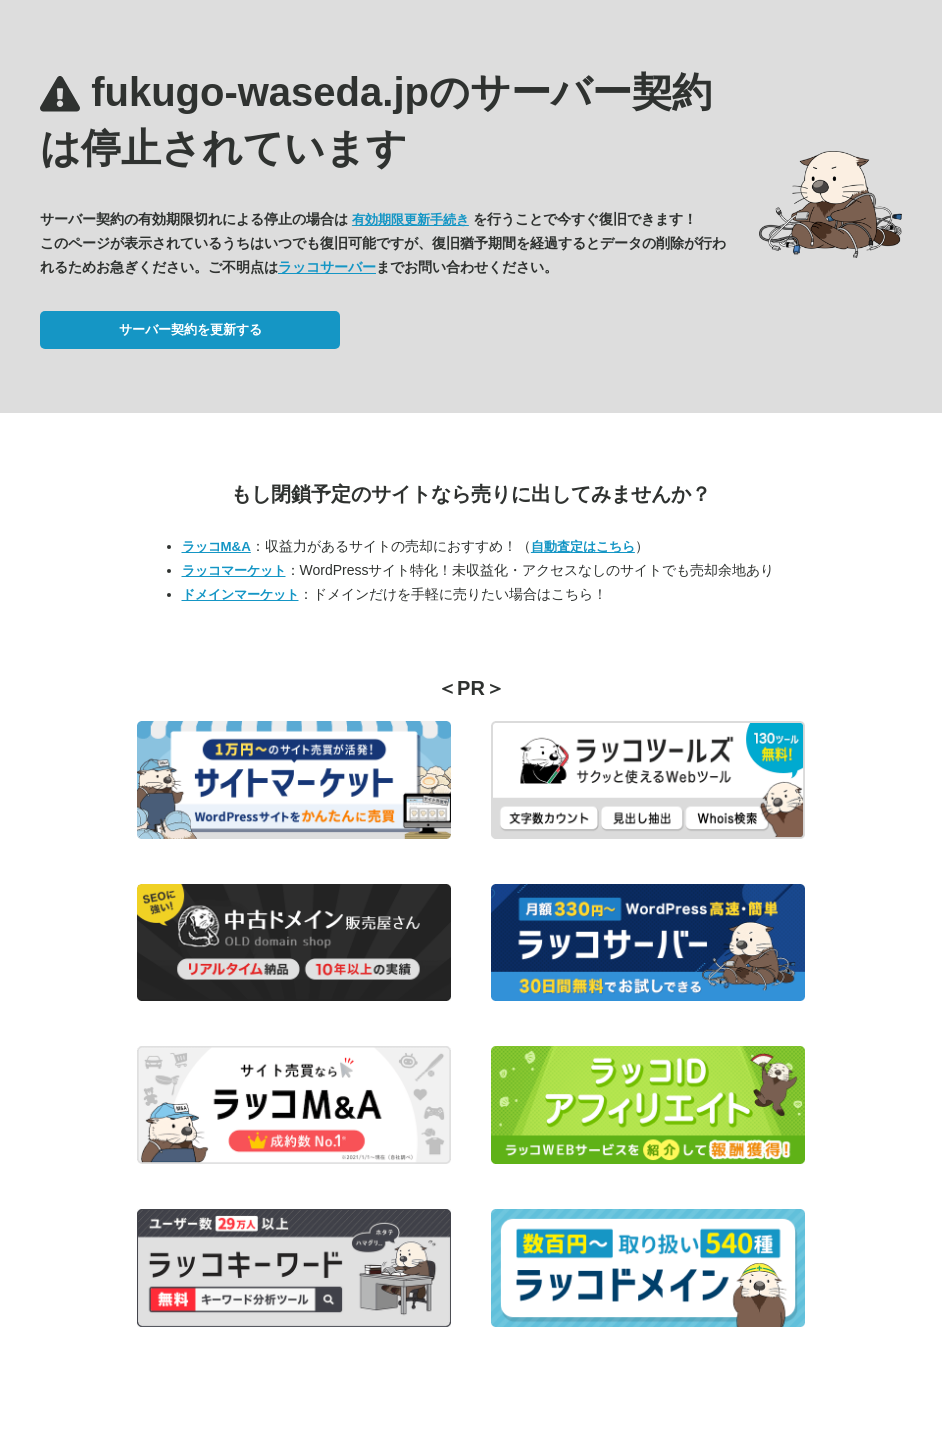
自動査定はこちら (583, 546)
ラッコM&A (216, 546)
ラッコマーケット (234, 570)
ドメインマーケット (240, 594)
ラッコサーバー (327, 267)
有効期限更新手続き (410, 219)
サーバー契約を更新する (190, 329)
